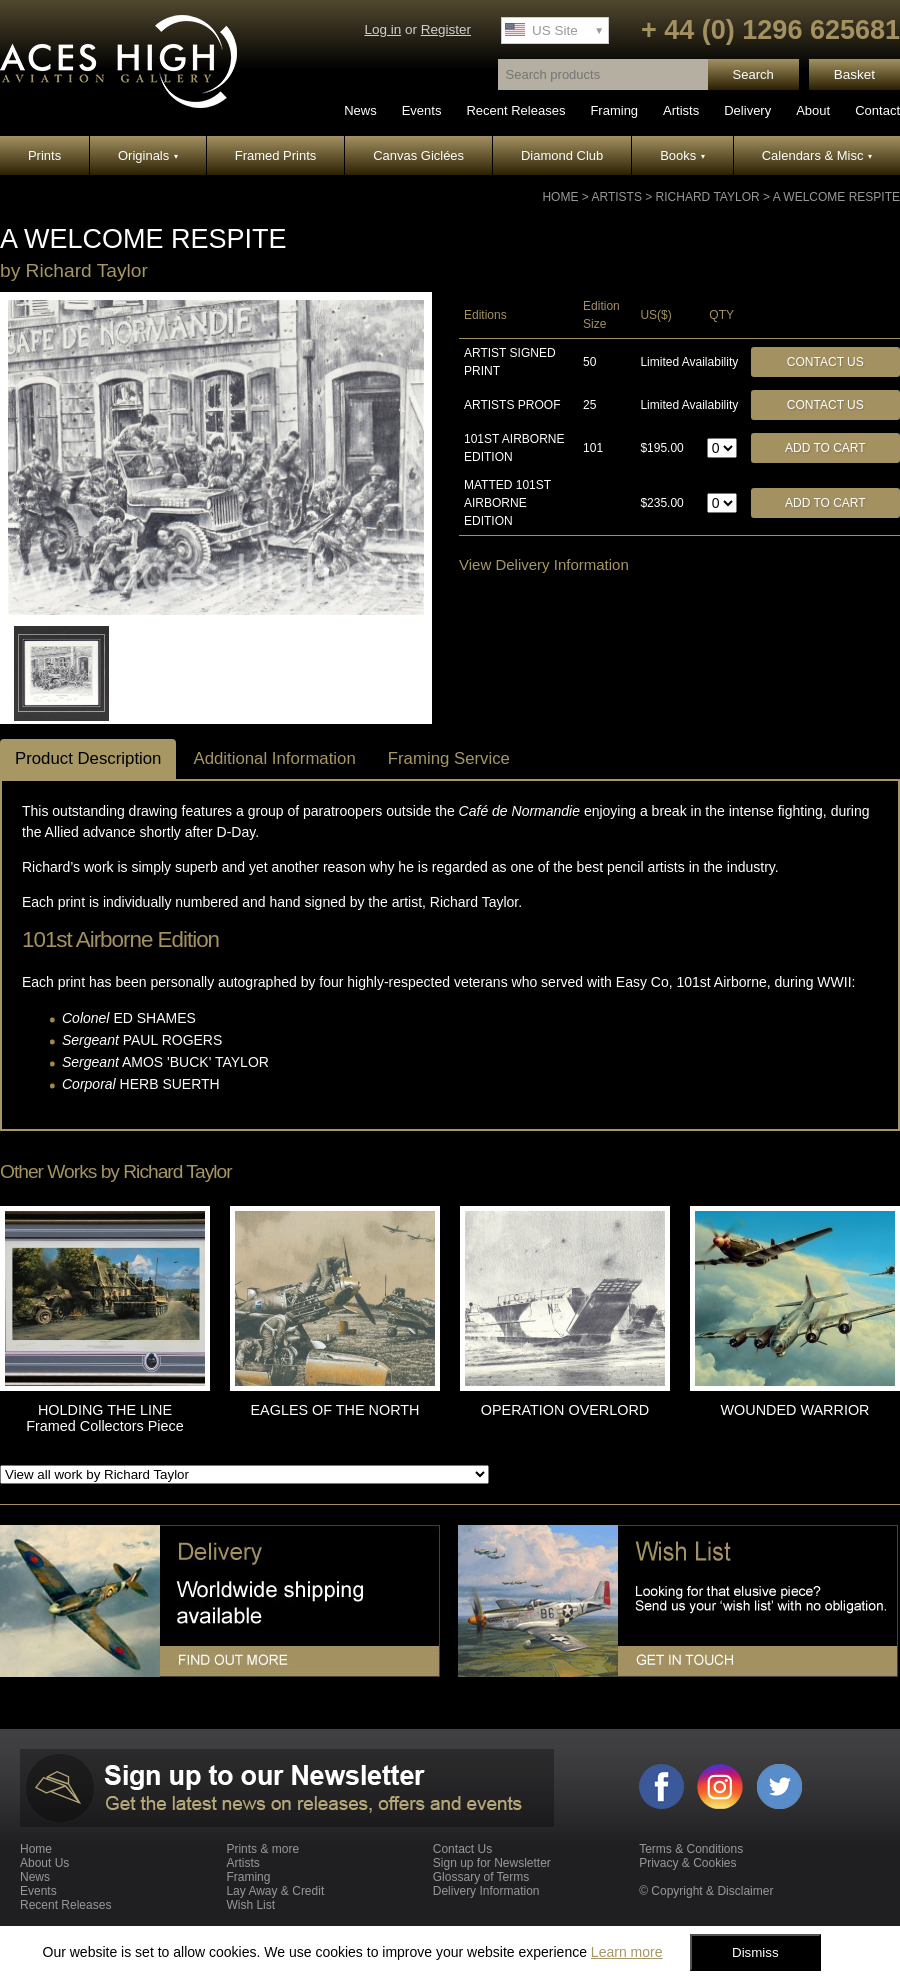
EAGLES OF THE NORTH (335, 1410)
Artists (681, 110)
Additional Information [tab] (274, 758)
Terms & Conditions (691, 1849)
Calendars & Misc (817, 155)
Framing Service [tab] (449, 758)
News (360, 110)
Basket (854, 74)
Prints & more (262, 1849)
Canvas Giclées (418, 155)
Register (446, 29)
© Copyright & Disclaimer (706, 1891)
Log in (382, 29)
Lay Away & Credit (275, 1891)
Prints (44, 155)
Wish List (250, 1905)
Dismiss (755, 1952)
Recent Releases (515, 110)
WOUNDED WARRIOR (795, 1410)
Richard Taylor (708, 197)
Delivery (747, 110)
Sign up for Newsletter (492, 1863)
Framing (614, 110)
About (813, 110)
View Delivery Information (544, 564)
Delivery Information (486, 1891)
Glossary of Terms (481, 1877)
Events (422, 110)
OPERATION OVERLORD (565, 1410)
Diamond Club (562, 155)
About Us (44, 1863)
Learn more (627, 1952)
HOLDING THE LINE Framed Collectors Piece (105, 1418)
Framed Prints (276, 155)
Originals (148, 155)
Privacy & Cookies (687, 1863)
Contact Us (825, 362)
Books (682, 155)
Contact (877, 110)
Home (560, 197)
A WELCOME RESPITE (836, 197)
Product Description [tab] (88, 758)
